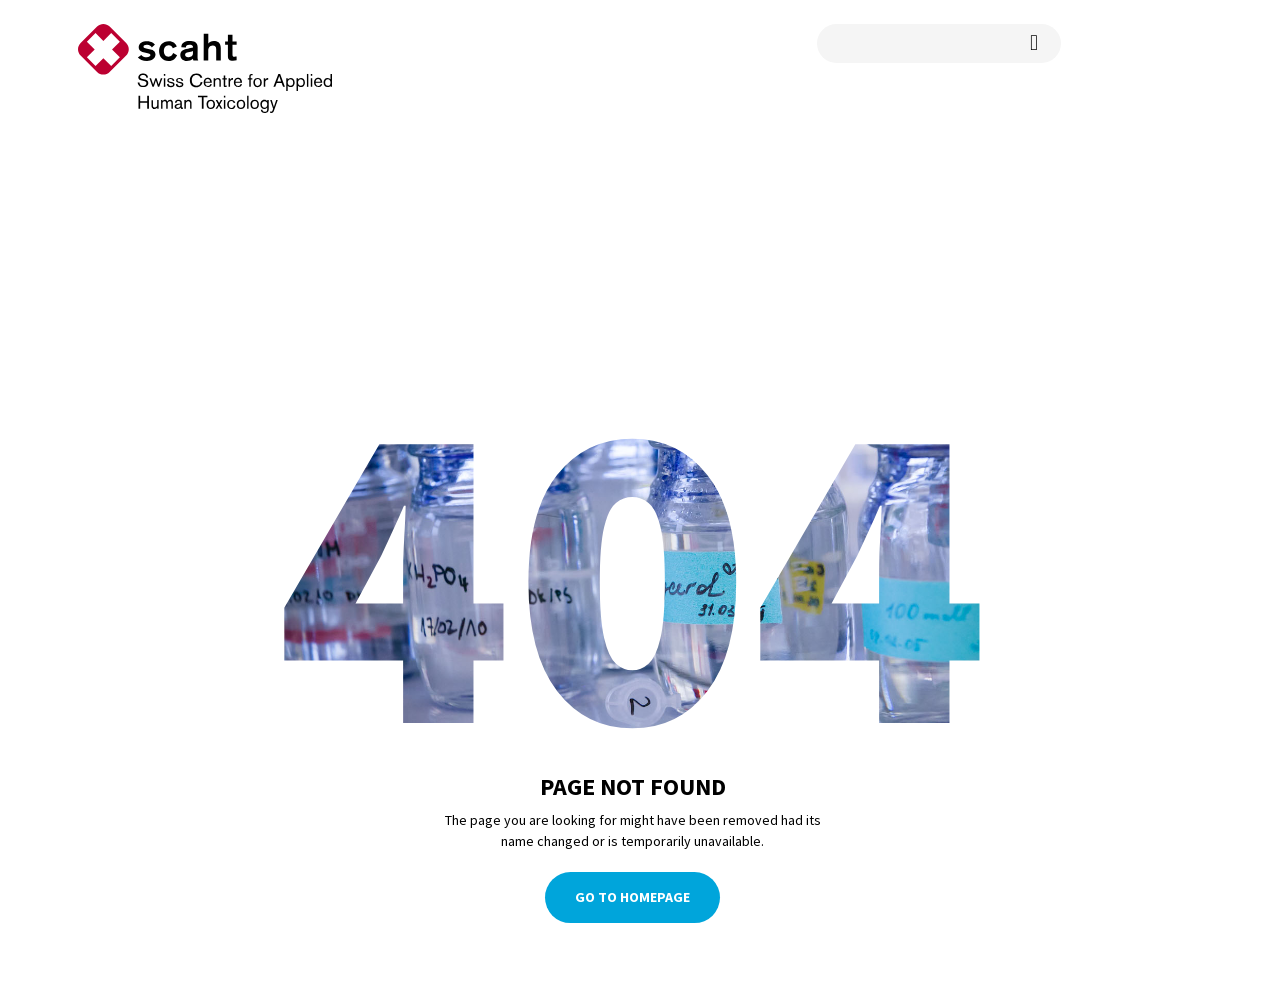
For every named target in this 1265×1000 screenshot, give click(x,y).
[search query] (939, 43)
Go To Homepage (632, 897)
